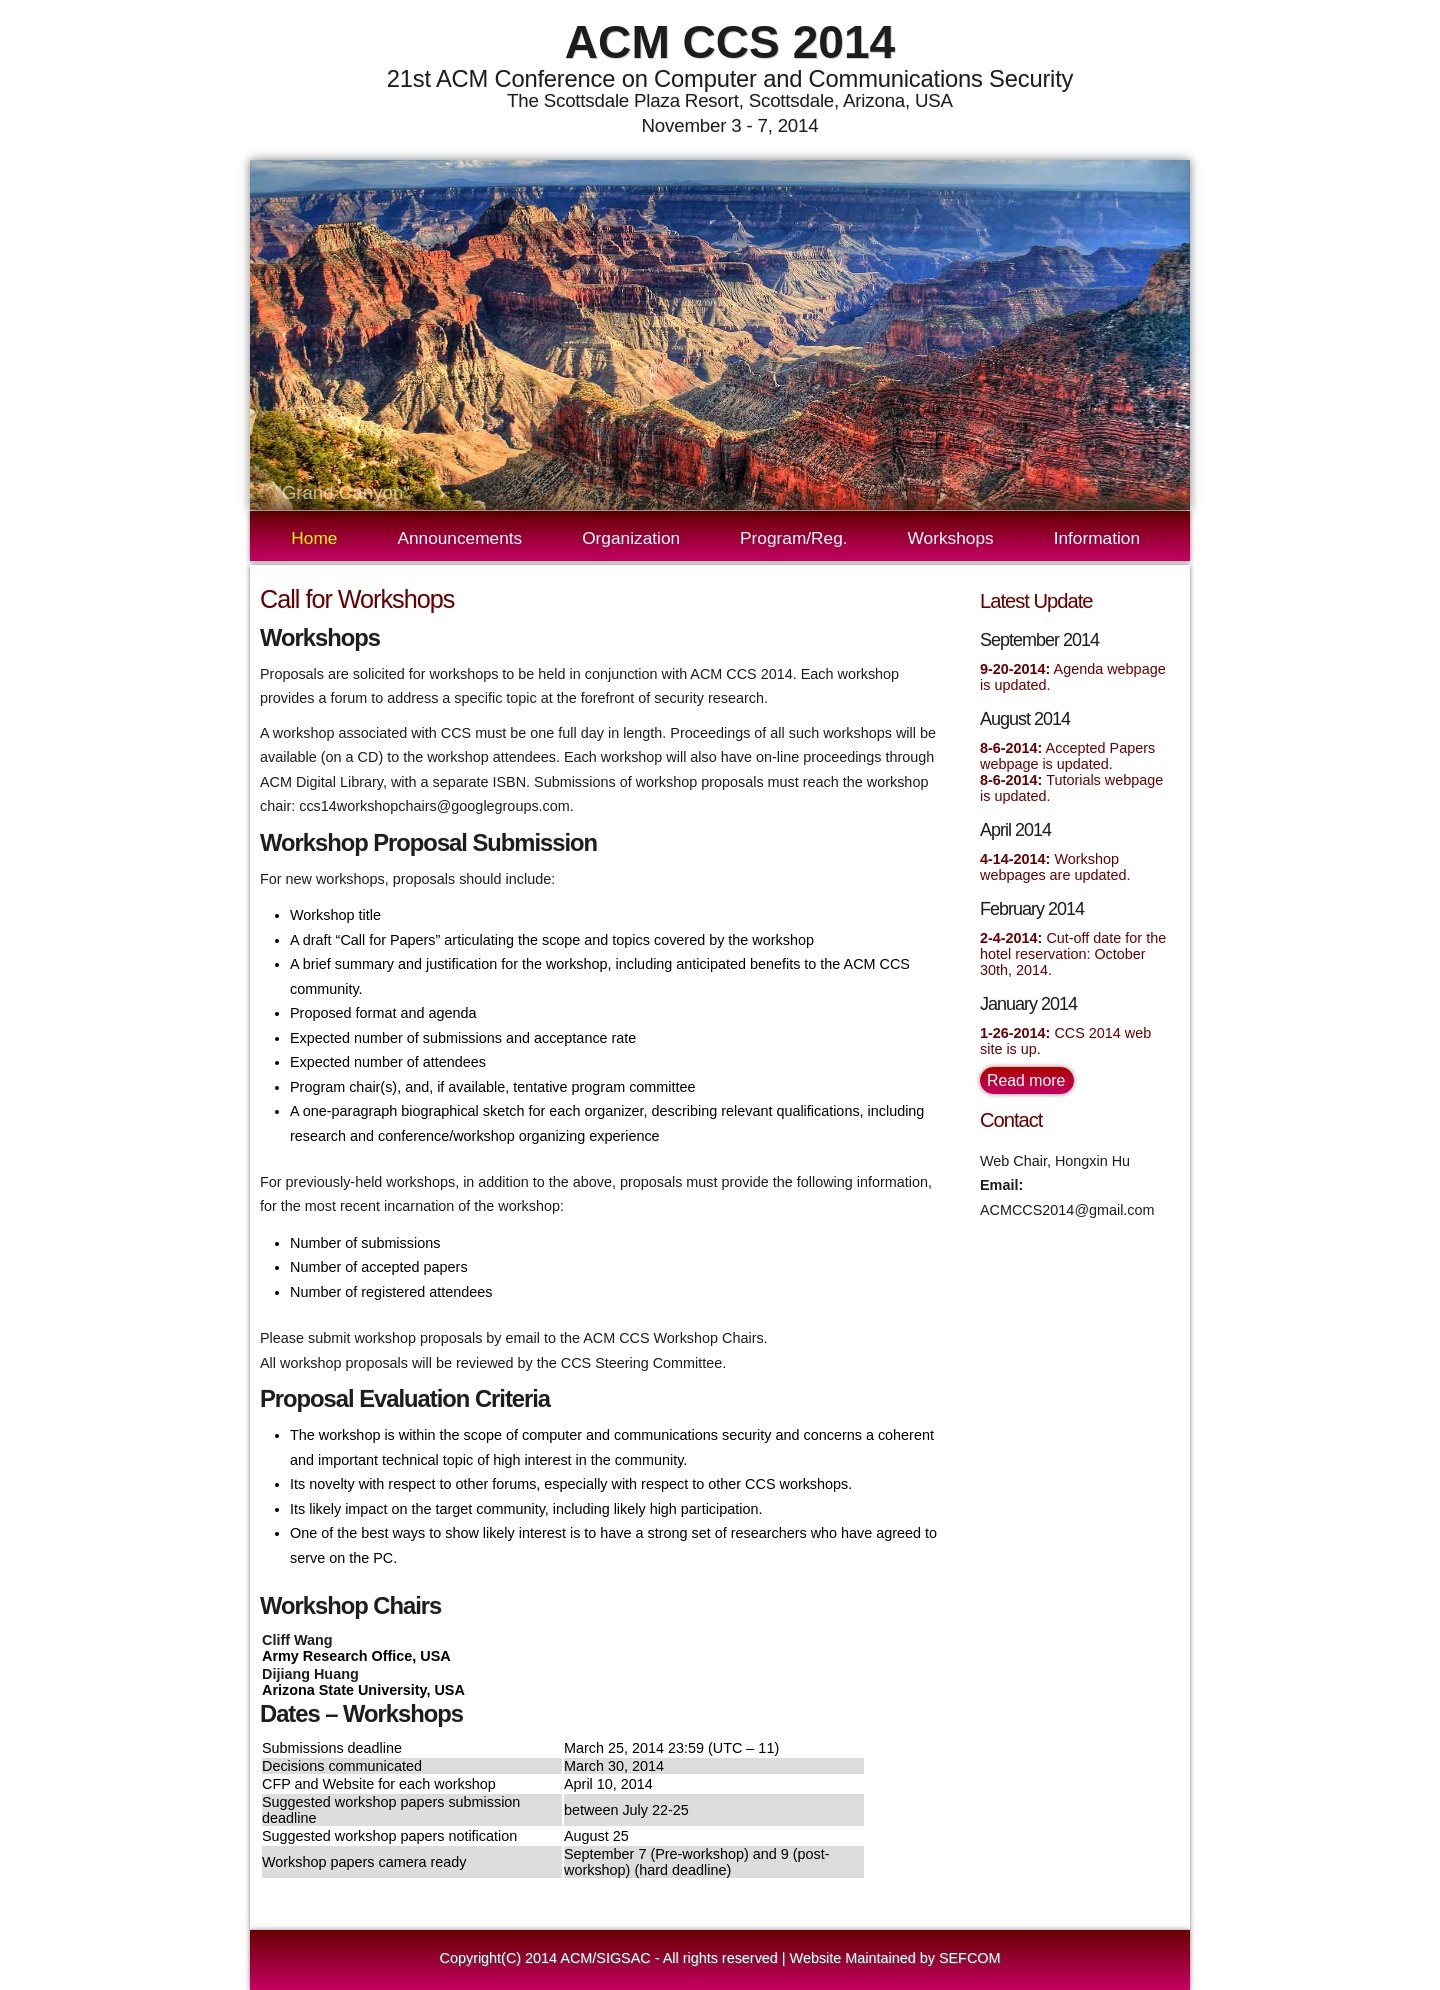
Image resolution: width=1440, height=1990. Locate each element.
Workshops (963, 538)
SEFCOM (970, 1958)
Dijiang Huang (310, 1674)
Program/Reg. (806, 538)
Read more (1026, 1080)
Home (314, 538)
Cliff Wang (297, 1640)
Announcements (472, 538)
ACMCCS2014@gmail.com (1067, 1210)
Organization (643, 538)
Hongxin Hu (1092, 1161)
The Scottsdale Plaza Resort (623, 100)
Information (1109, 538)
